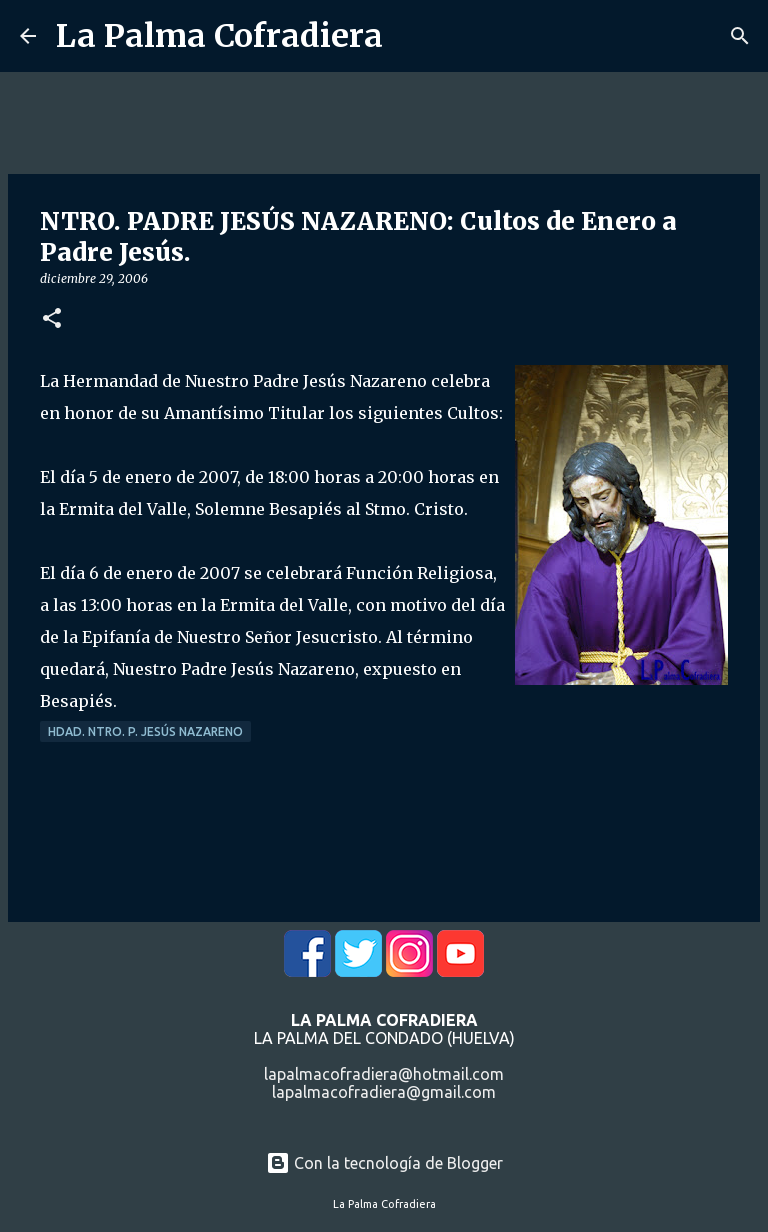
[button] (52, 319)
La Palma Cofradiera (219, 36)
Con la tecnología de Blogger (384, 1163)
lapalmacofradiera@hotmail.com (384, 1074)
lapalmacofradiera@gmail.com (384, 1092)
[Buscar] (740, 36)
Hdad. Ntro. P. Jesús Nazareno (145, 731)
